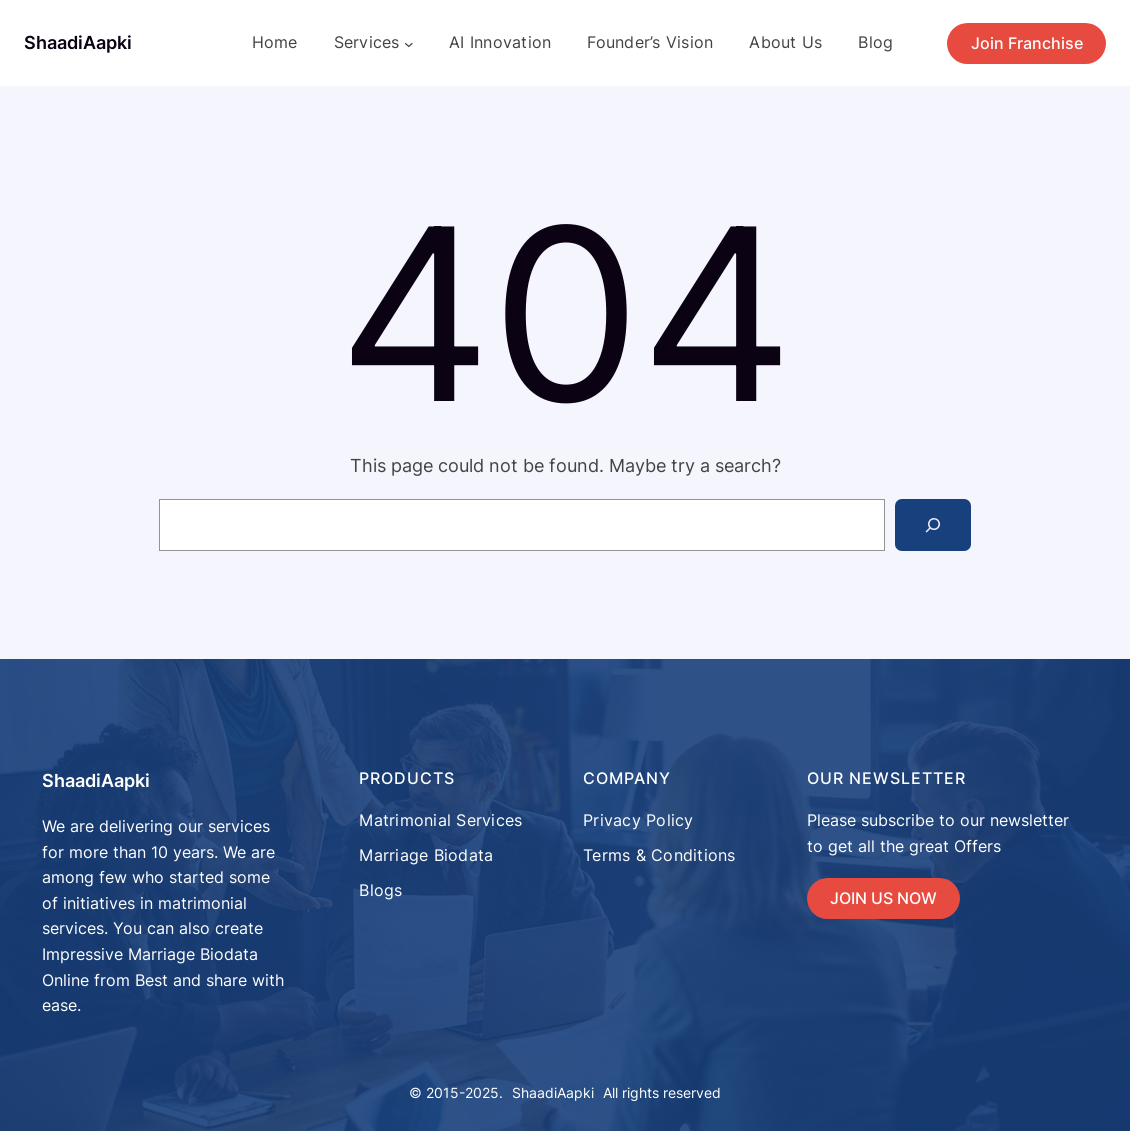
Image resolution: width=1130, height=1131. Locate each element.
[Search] (933, 525)
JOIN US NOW (883, 898)
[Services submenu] (409, 43)
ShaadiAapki (78, 42)
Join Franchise (1027, 43)
